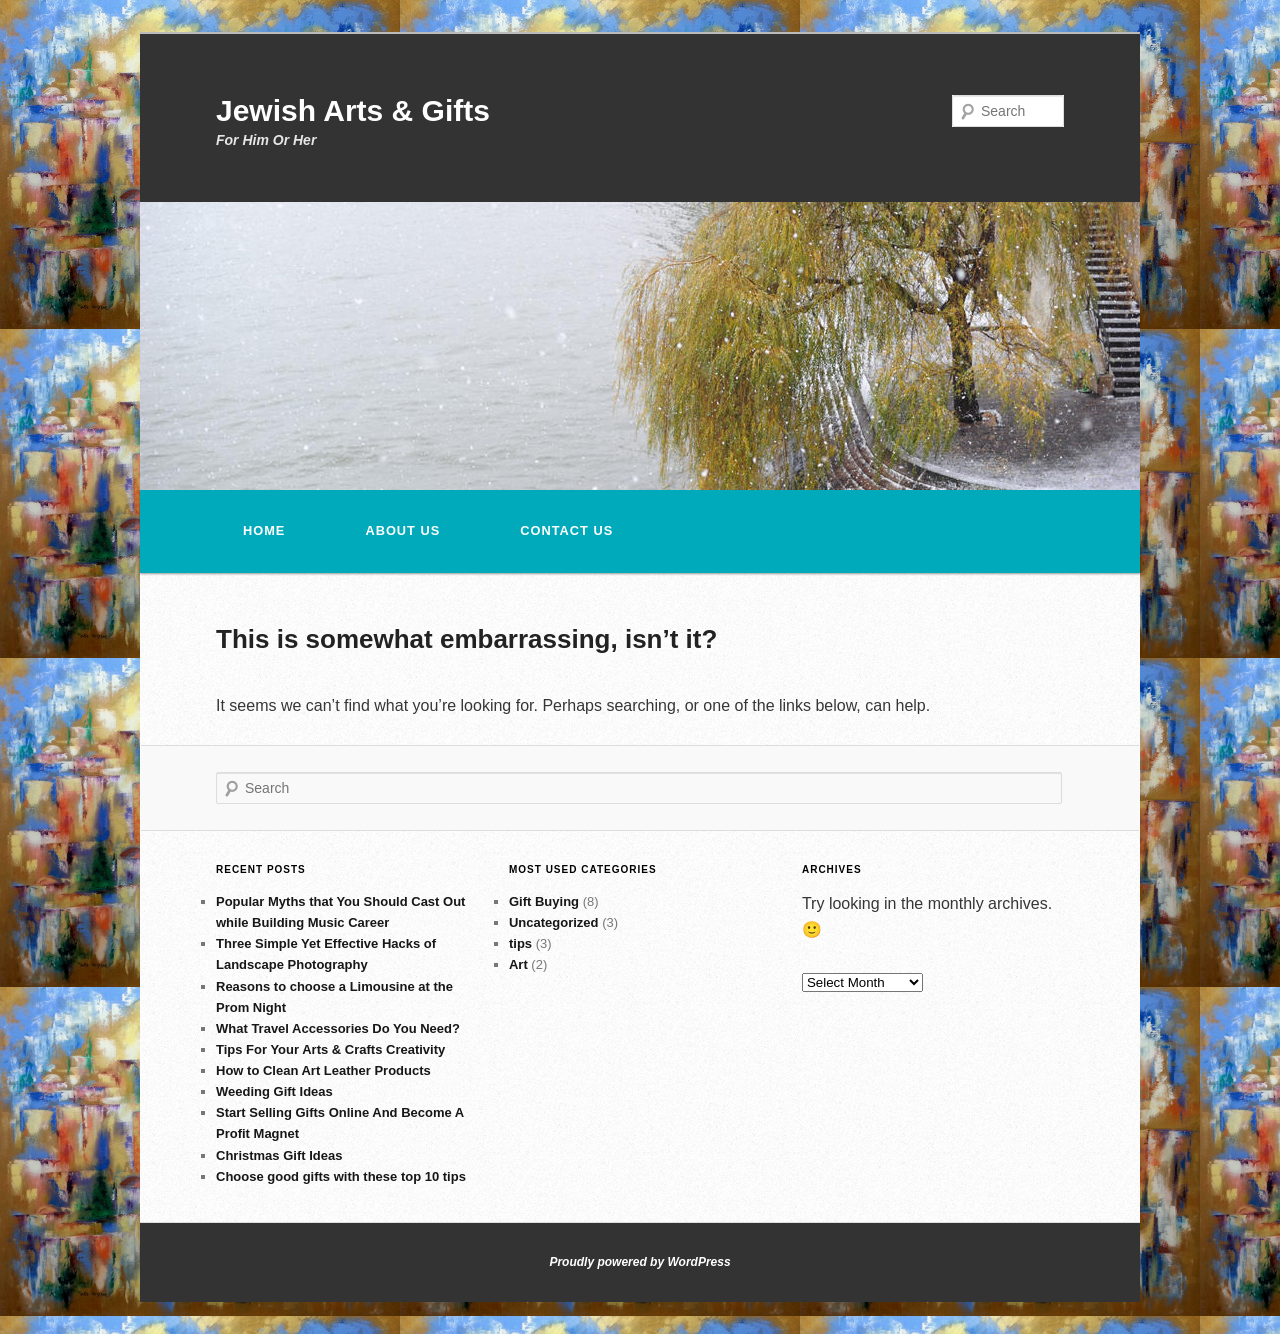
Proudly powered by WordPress (639, 1262)
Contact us (566, 530)
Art (518, 964)
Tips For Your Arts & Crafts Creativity (330, 1049)
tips (520, 943)
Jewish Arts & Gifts (353, 110)
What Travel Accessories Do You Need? (338, 1028)
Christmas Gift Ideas (279, 1155)
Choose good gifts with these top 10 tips (341, 1176)
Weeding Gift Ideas (274, 1091)
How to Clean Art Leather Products (323, 1070)
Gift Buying (544, 901)
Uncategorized (554, 922)
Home (264, 530)
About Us (402, 530)
